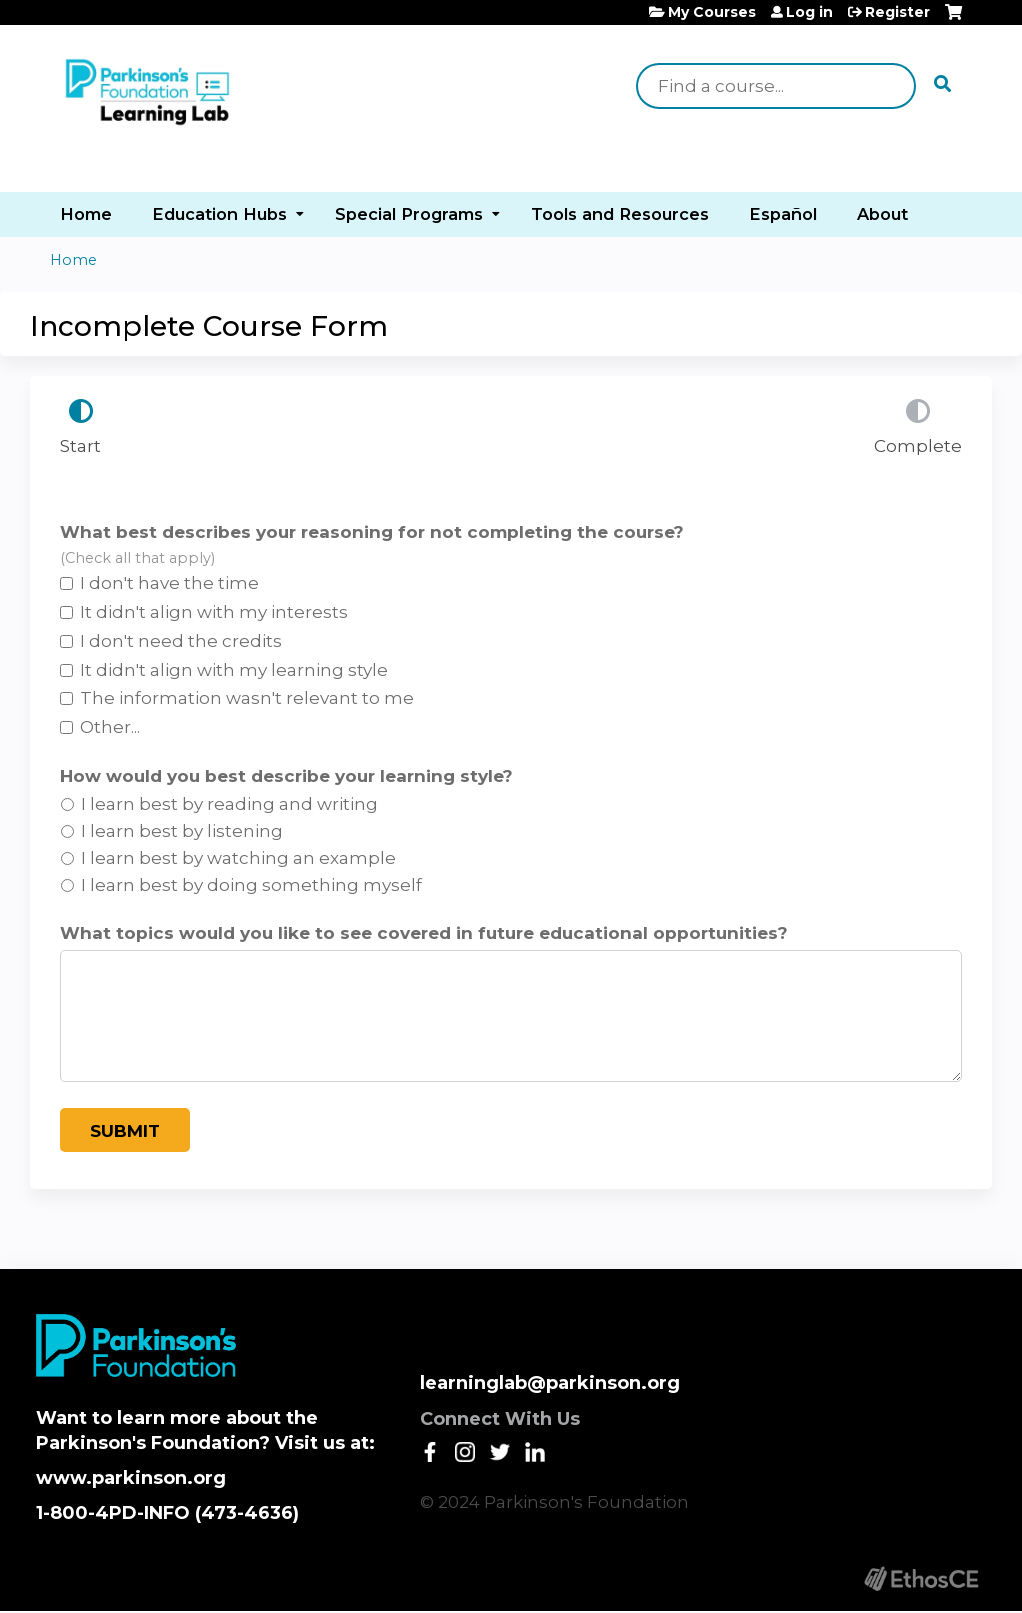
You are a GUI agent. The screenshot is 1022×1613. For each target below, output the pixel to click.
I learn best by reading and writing (229, 804)
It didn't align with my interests (214, 612)
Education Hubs (219, 214)
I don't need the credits (181, 641)
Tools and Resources (620, 214)
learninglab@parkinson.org (550, 1383)
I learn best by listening (182, 831)
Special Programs (409, 214)
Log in (809, 12)
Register (897, 12)
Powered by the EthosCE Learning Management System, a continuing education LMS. (921, 1578)
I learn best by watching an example (238, 858)
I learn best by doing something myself (251, 885)
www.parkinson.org (131, 1478)
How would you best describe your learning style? (286, 776)
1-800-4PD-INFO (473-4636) (167, 1513)
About (882, 214)
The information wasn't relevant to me (247, 698)
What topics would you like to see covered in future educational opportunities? (424, 933)
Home (86, 214)
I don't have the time (169, 583)
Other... (110, 727)
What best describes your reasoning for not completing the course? (372, 532)
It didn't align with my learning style (234, 670)
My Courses (712, 12)
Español (783, 214)
